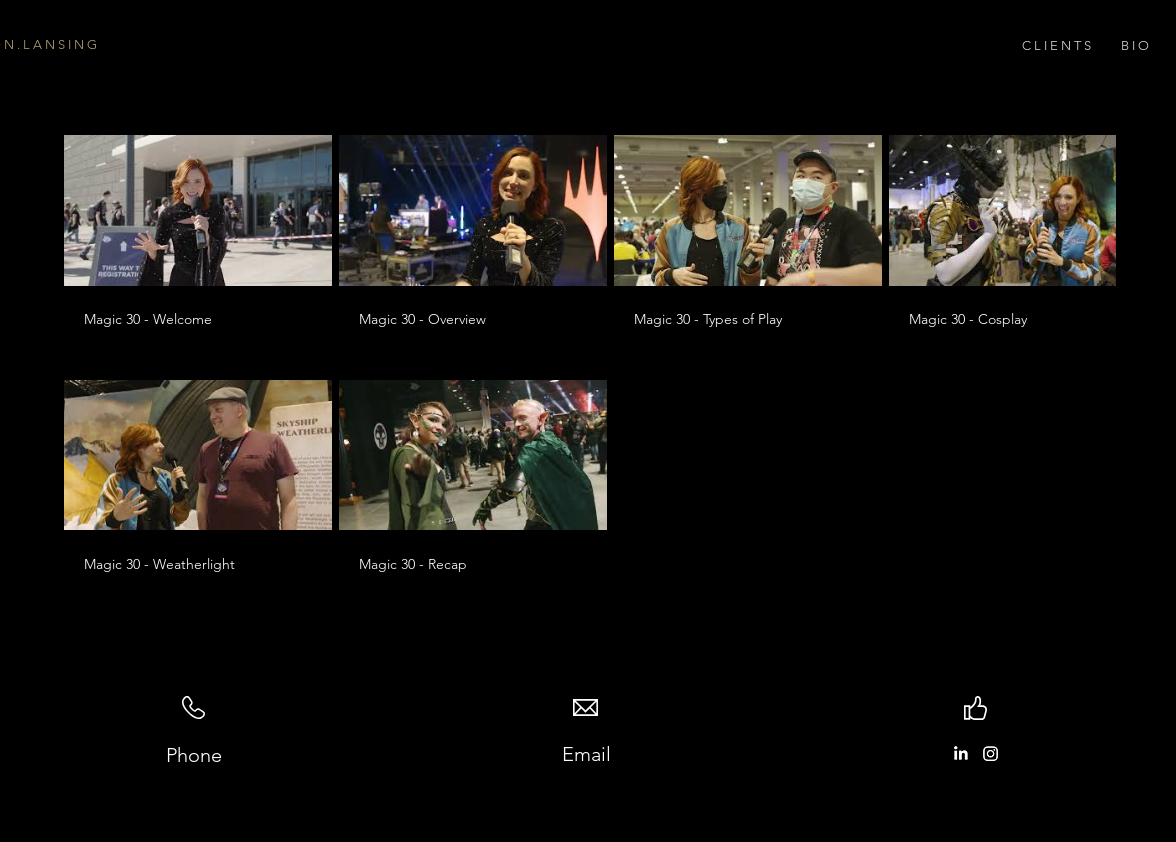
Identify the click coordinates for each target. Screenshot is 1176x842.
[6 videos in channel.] (588, 354)
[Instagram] (990, 753)
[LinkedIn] (960, 753)
